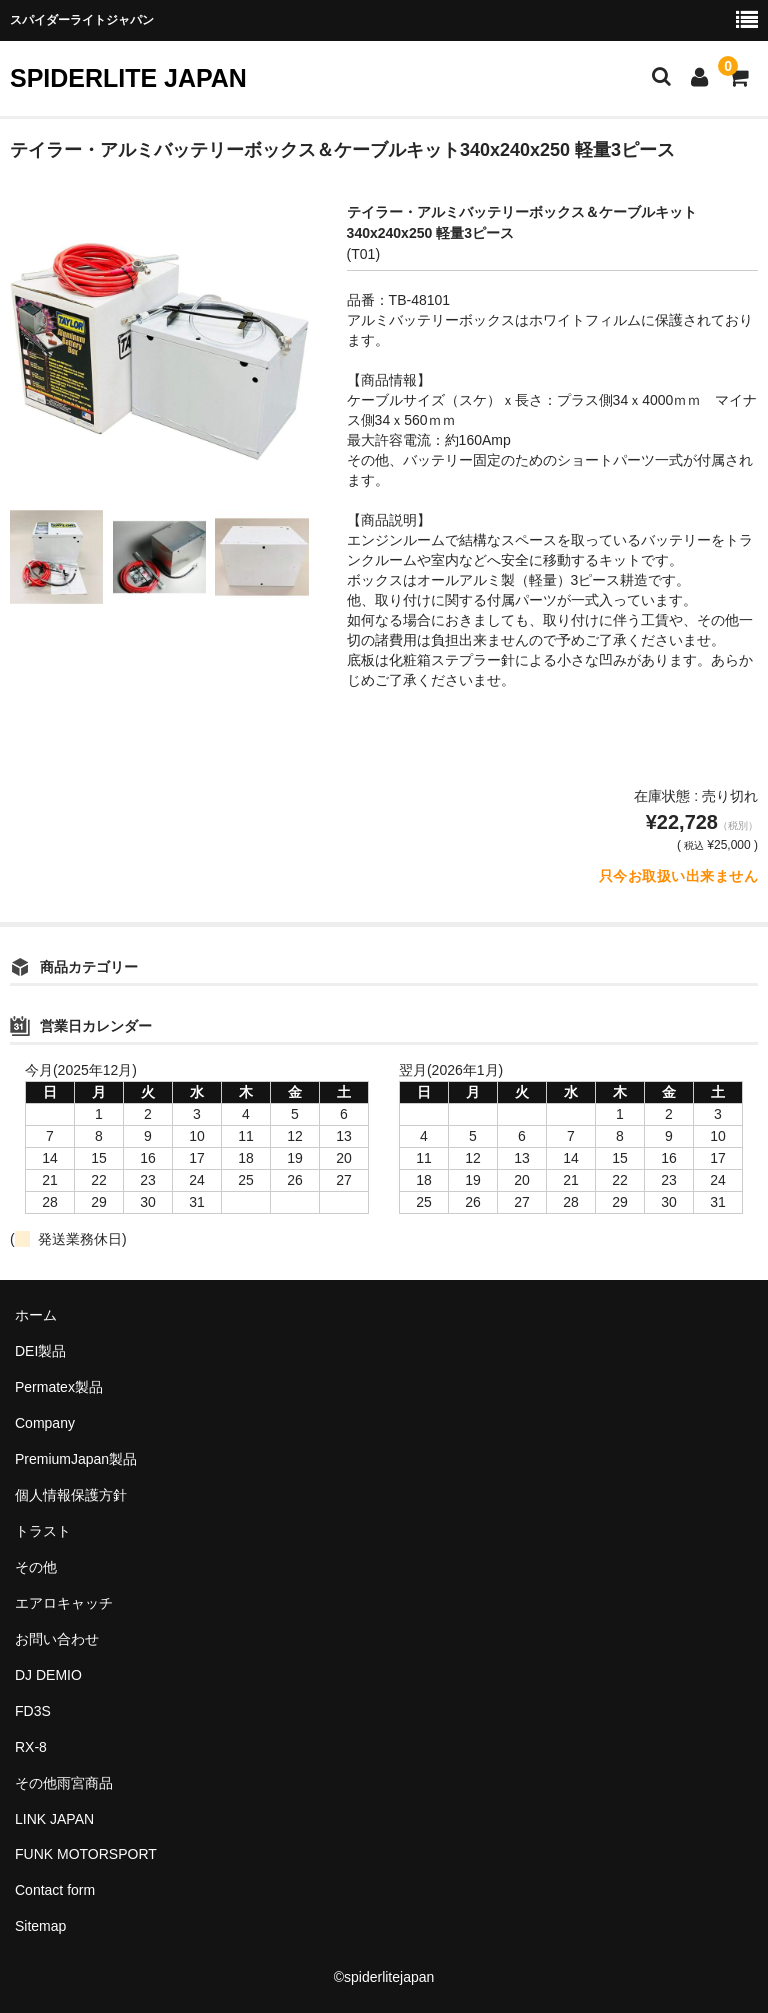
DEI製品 (40, 1351)
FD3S (33, 1711)
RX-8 (31, 1747)
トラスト (43, 1531)
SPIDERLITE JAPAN (128, 78)
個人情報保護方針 (71, 1495)
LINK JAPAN (54, 1819)
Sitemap (40, 1926)
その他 (36, 1567)
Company (45, 1423)
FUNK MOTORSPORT (86, 1854)
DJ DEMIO (48, 1675)
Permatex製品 (59, 1387)
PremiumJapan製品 (76, 1459)
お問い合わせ (57, 1639)
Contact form (55, 1890)
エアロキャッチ (64, 1603)
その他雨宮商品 (64, 1783)
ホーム (36, 1315)
